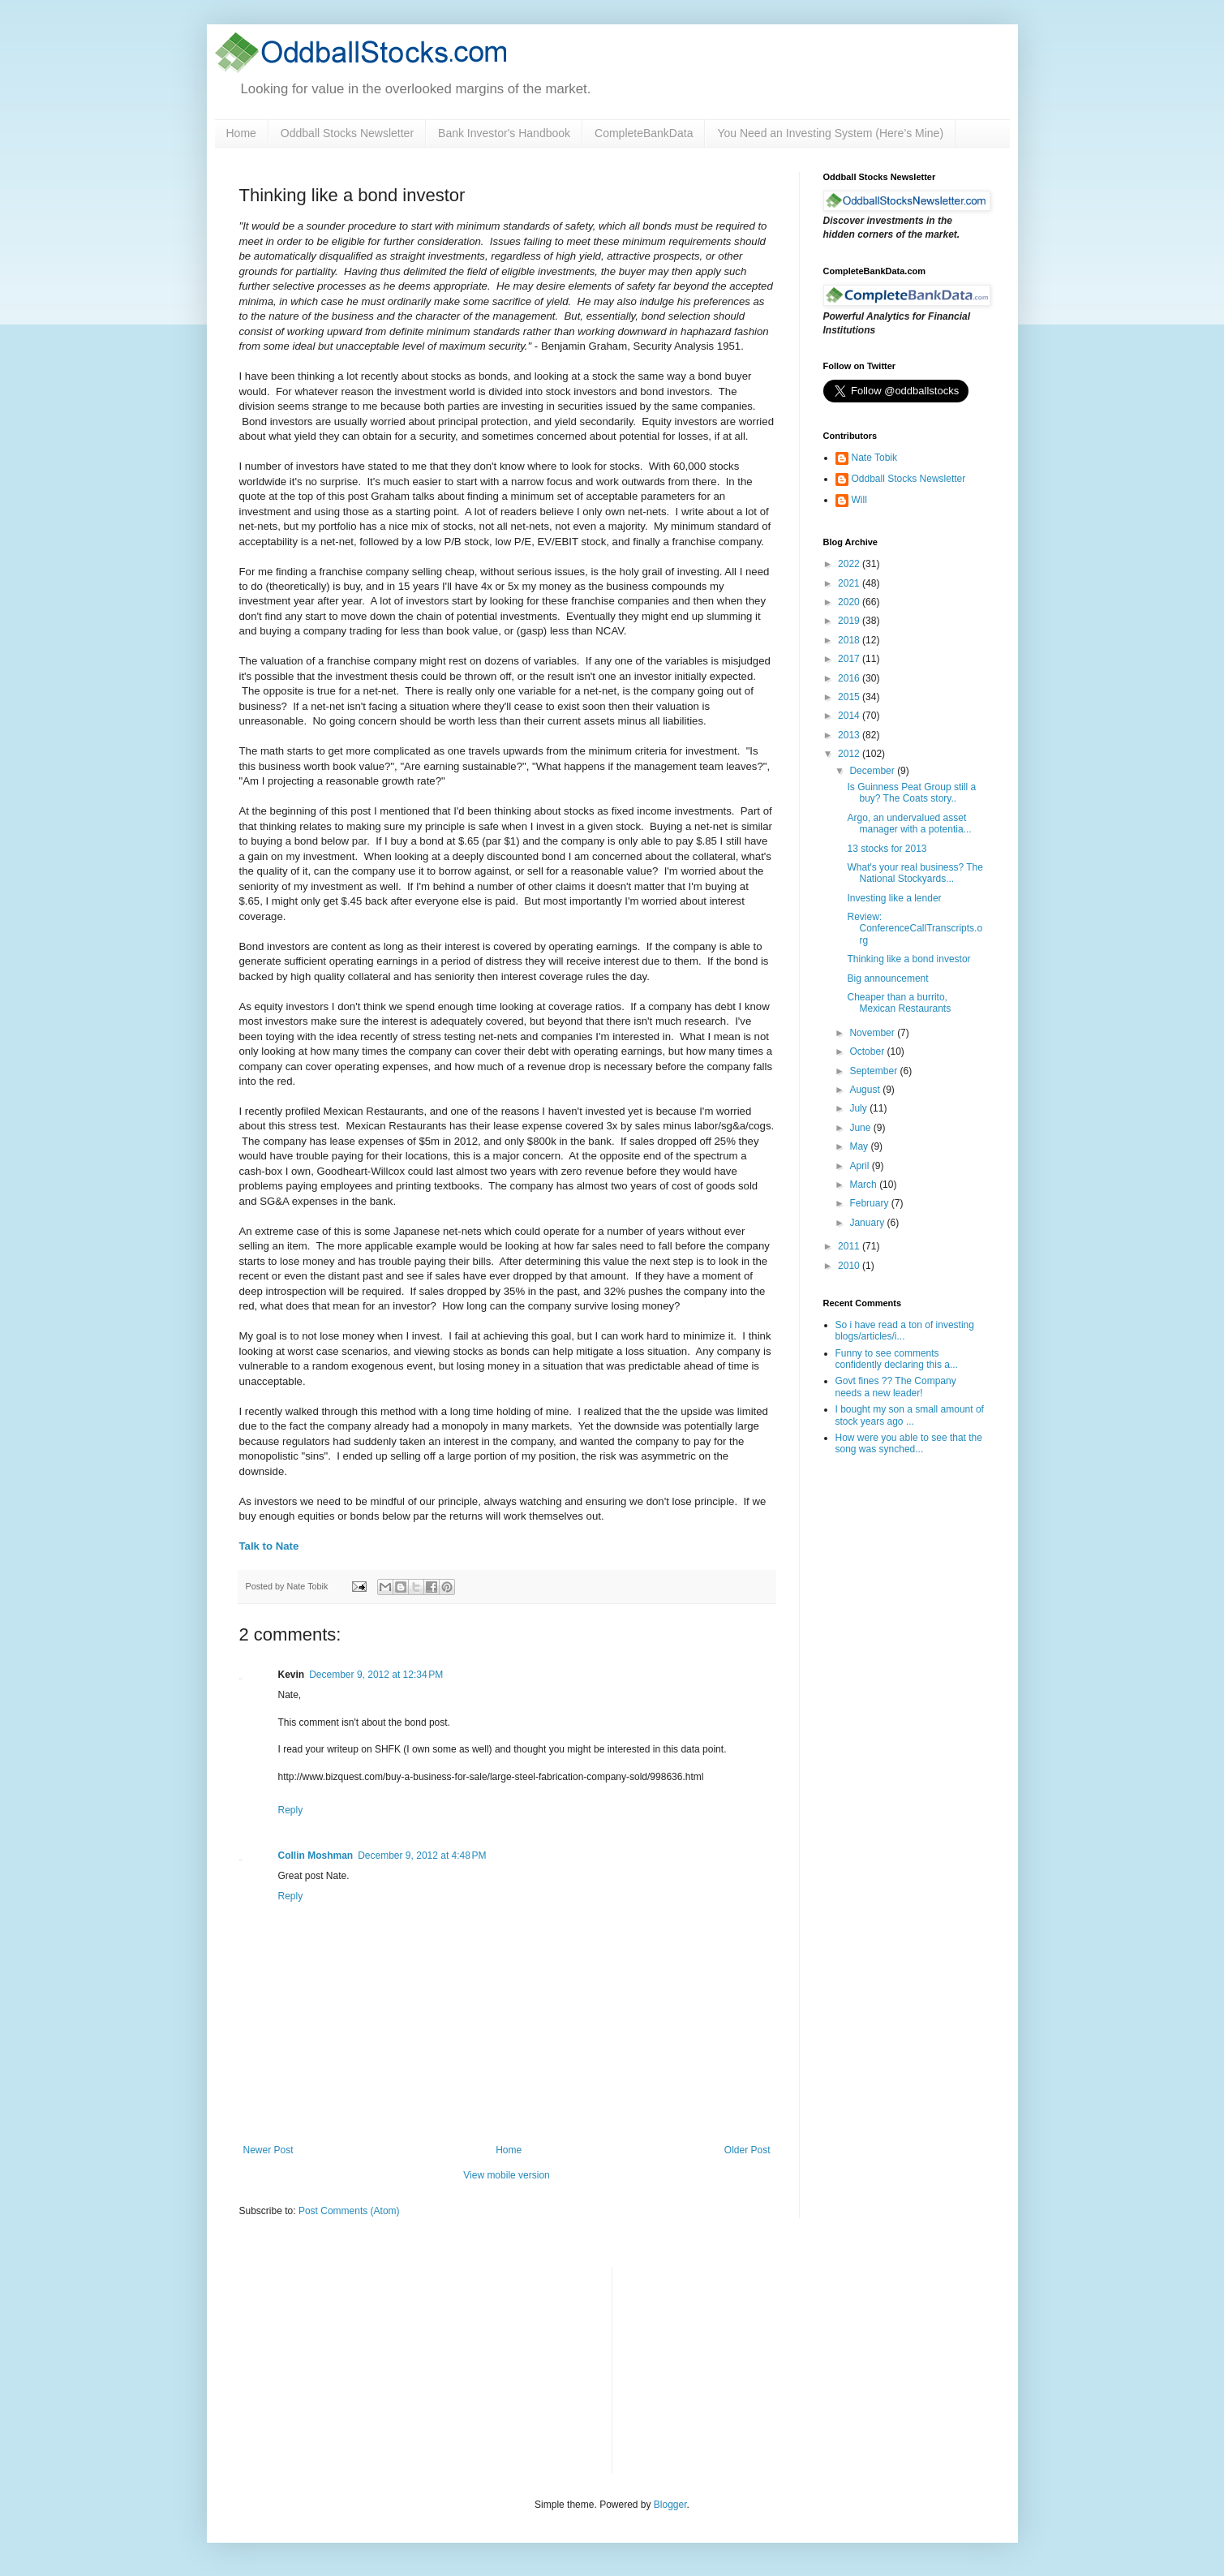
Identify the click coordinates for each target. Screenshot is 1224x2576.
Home (241, 133)
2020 (850, 602)
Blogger (670, 2504)
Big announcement (887, 978)
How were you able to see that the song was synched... (908, 1443)
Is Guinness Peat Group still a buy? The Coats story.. (911, 792)
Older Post (747, 2150)
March (864, 1184)
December (873, 770)
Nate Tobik (874, 457)
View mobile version (506, 2175)
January (868, 1222)
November (873, 1033)
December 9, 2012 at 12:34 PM (376, 1674)
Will (859, 499)
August (866, 1089)
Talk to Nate (269, 1546)
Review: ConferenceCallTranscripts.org (914, 928)
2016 (850, 678)
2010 (850, 1265)
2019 (850, 620)
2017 (850, 658)
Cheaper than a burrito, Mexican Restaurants (899, 1002)
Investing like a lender (894, 898)
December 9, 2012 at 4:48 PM (422, 1855)
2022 (850, 564)
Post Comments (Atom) (349, 2211)
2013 (850, 735)
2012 (850, 753)
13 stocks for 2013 (886, 848)
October (868, 1051)
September (874, 1071)
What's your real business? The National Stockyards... (914, 873)
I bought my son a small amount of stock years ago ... (909, 1415)
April (860, 1166)
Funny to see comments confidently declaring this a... (896, 1359)
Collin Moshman (316, 1855)
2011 (850, 1246)
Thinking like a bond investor (908, 959)
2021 (850, 583)
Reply (290, 1810)
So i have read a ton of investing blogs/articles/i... (904, 1330)
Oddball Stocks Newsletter (347, 133)
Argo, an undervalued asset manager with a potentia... (909, 823)
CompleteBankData (644, 133)
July (859, 1108)
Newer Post (268, 2150)
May (859, 1146)
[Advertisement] (746, 2368)
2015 (850, 697)
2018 (850, 640)
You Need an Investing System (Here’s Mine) (830, 133)
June (861, 1127)
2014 (850, 715)
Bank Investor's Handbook (504, 133)
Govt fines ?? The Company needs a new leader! (895, 1386)
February (870, 1203)
